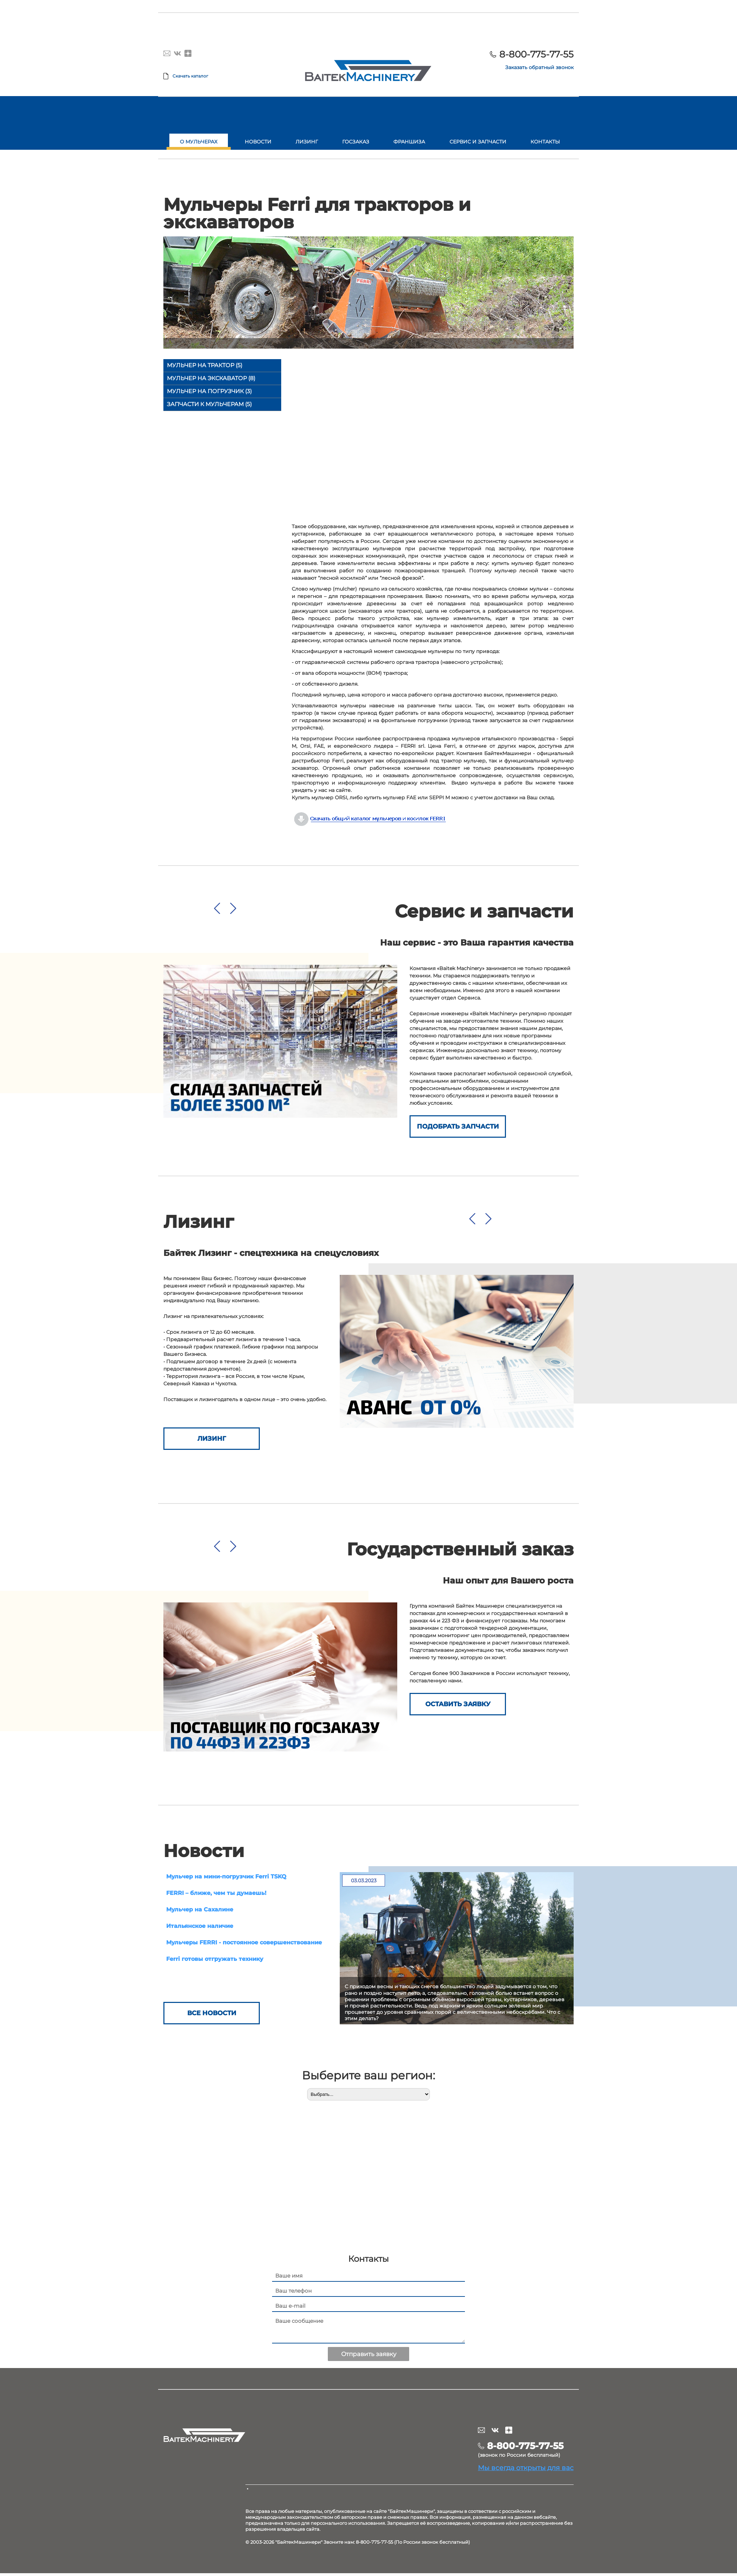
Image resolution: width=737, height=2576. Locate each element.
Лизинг (307, 142)
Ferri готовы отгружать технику (214, 1959)
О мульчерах (198, 142)
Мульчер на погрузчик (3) (209, 391)
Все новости (211, 2016)
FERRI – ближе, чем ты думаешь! (216, 1893)
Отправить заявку (368, 2356)
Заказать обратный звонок (539, 67)
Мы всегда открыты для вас (526, 2470)
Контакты (545, 142)
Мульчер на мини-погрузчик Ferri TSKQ (226, 1876)
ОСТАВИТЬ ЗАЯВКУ (458, 1704)
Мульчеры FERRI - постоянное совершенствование (244, 1942)
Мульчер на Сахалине (199, 1909)
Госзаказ (355, 142)
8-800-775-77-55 (536, 54)
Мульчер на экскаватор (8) (211, 378)
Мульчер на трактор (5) (204, 365)
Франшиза (409, 142)
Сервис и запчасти (477, 142)
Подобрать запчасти (458, 1126)
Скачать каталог (190, 76)
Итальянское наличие (199, 1926)
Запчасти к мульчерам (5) (209, 404)
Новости (258, 142)
